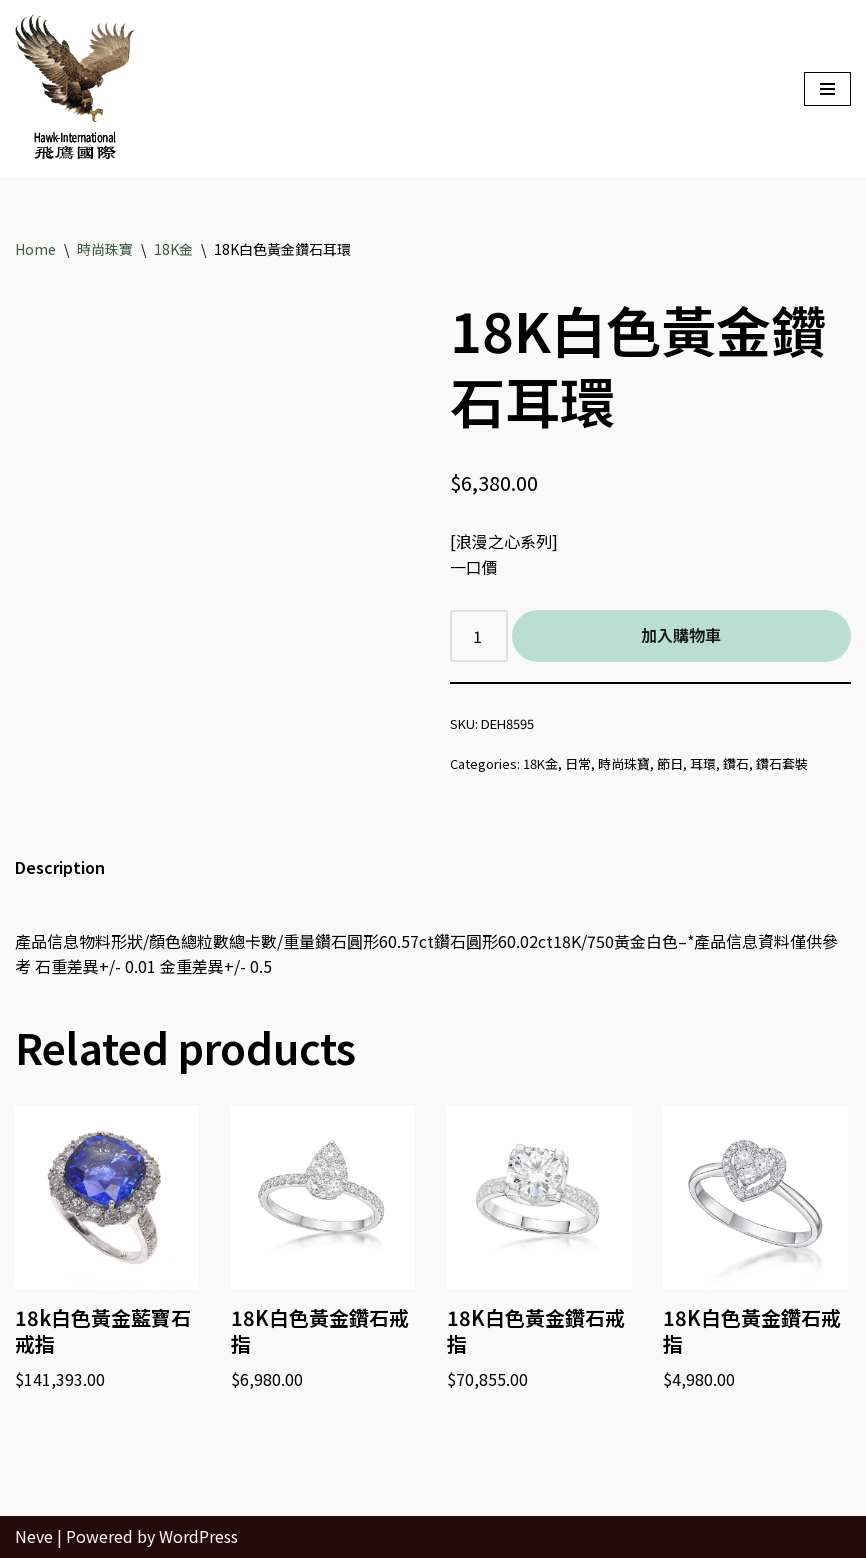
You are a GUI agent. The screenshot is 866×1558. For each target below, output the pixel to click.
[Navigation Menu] (827, 89)
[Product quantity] (479, 636)
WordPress (198, 1536)
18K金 (173, 249)
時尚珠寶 (105, 249)
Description (60, 867)
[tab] (60, 868)
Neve (34, 1536)
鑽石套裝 (782, 763)
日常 (578, 763)
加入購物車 (681, 635)
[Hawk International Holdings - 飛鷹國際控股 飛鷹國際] (75, 89)
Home (35, 249)
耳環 (703, 763)
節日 (670, 763)
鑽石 (736, 763)
